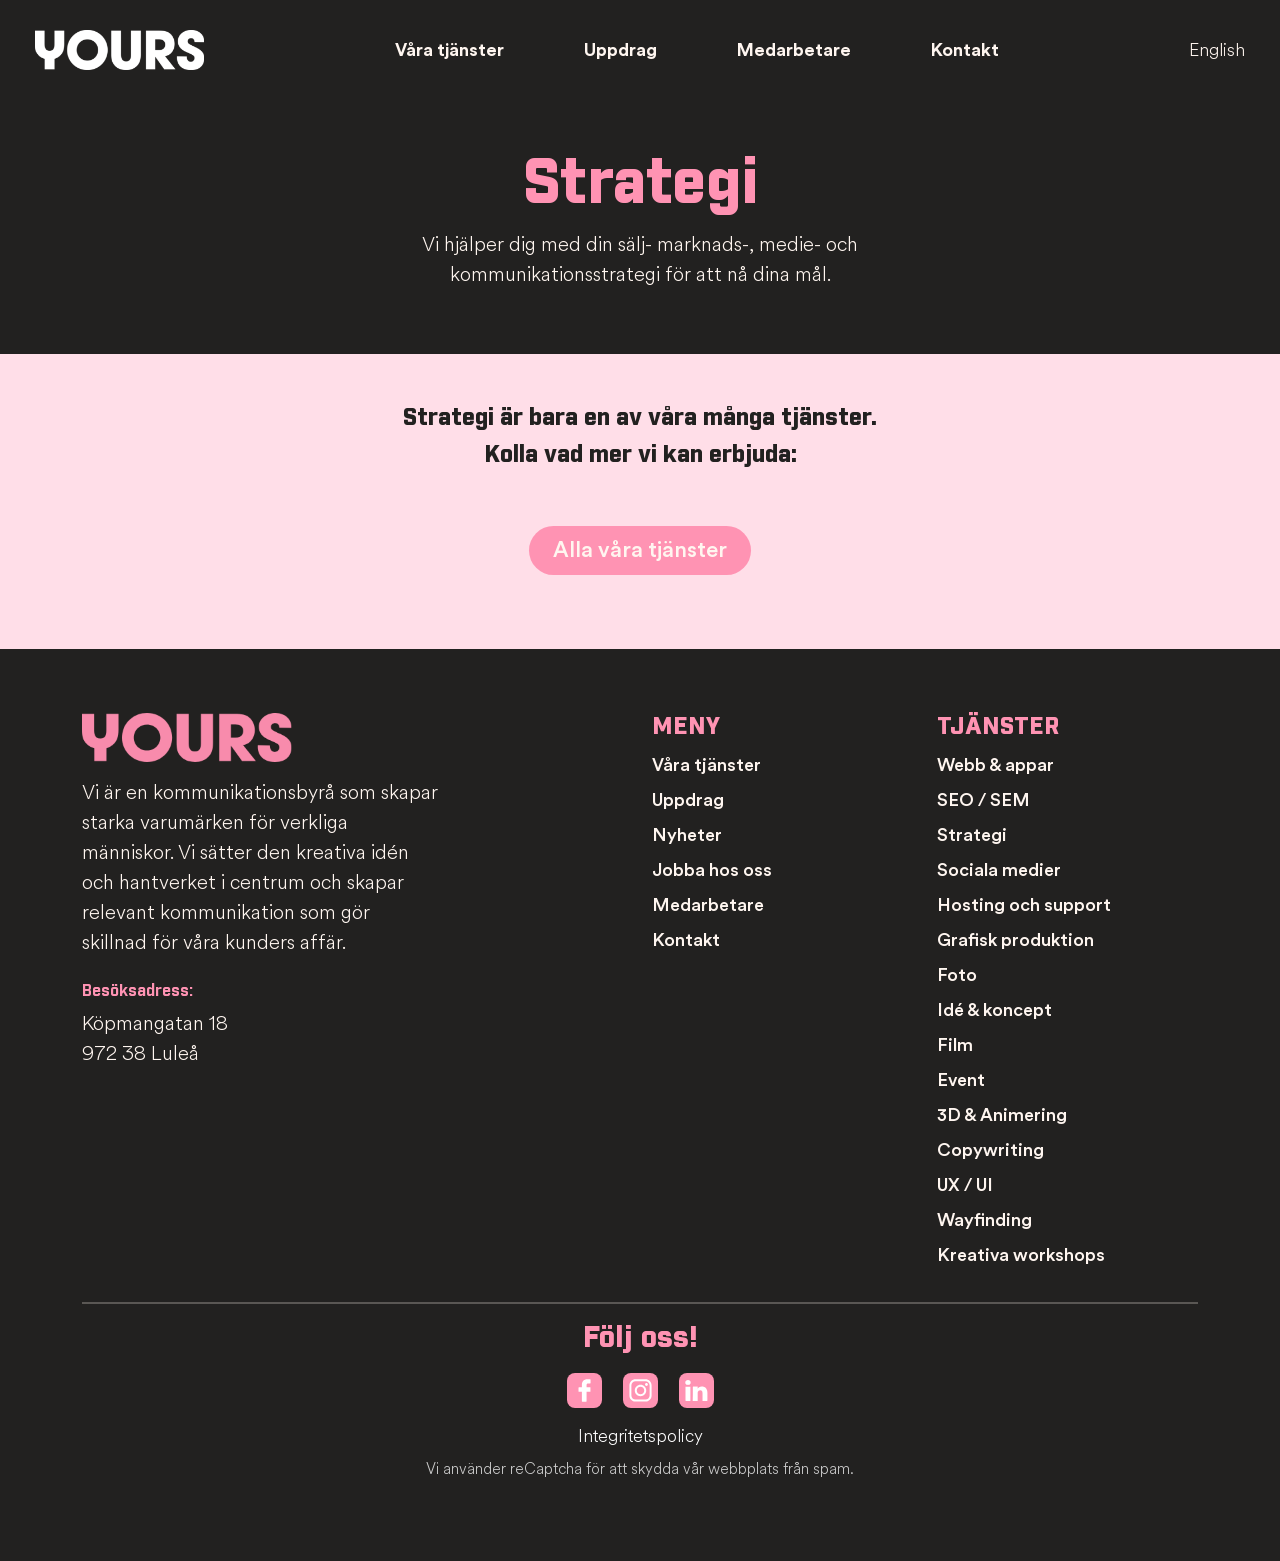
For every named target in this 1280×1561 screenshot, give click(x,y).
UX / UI (965, 1185)
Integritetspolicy (640, 1436)
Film (955, 1045)
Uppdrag (620, 50)
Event (961, 1080)
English (1217, 50)
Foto (957, 975)
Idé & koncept (994, 1010)
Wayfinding (984, 1220)
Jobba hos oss (712, 870)
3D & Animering (1002, 1115)
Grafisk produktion (1015, 940)
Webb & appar (995, 765)
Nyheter (687, 835)
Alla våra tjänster (640, 550)
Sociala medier (999, 870)
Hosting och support (1024, 905)
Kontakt (965, 50)
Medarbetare (794, 50)
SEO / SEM (983, 800)
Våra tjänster (449, 50)
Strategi (972, 835)
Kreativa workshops (1021, 1255)
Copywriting (990, 1150)
